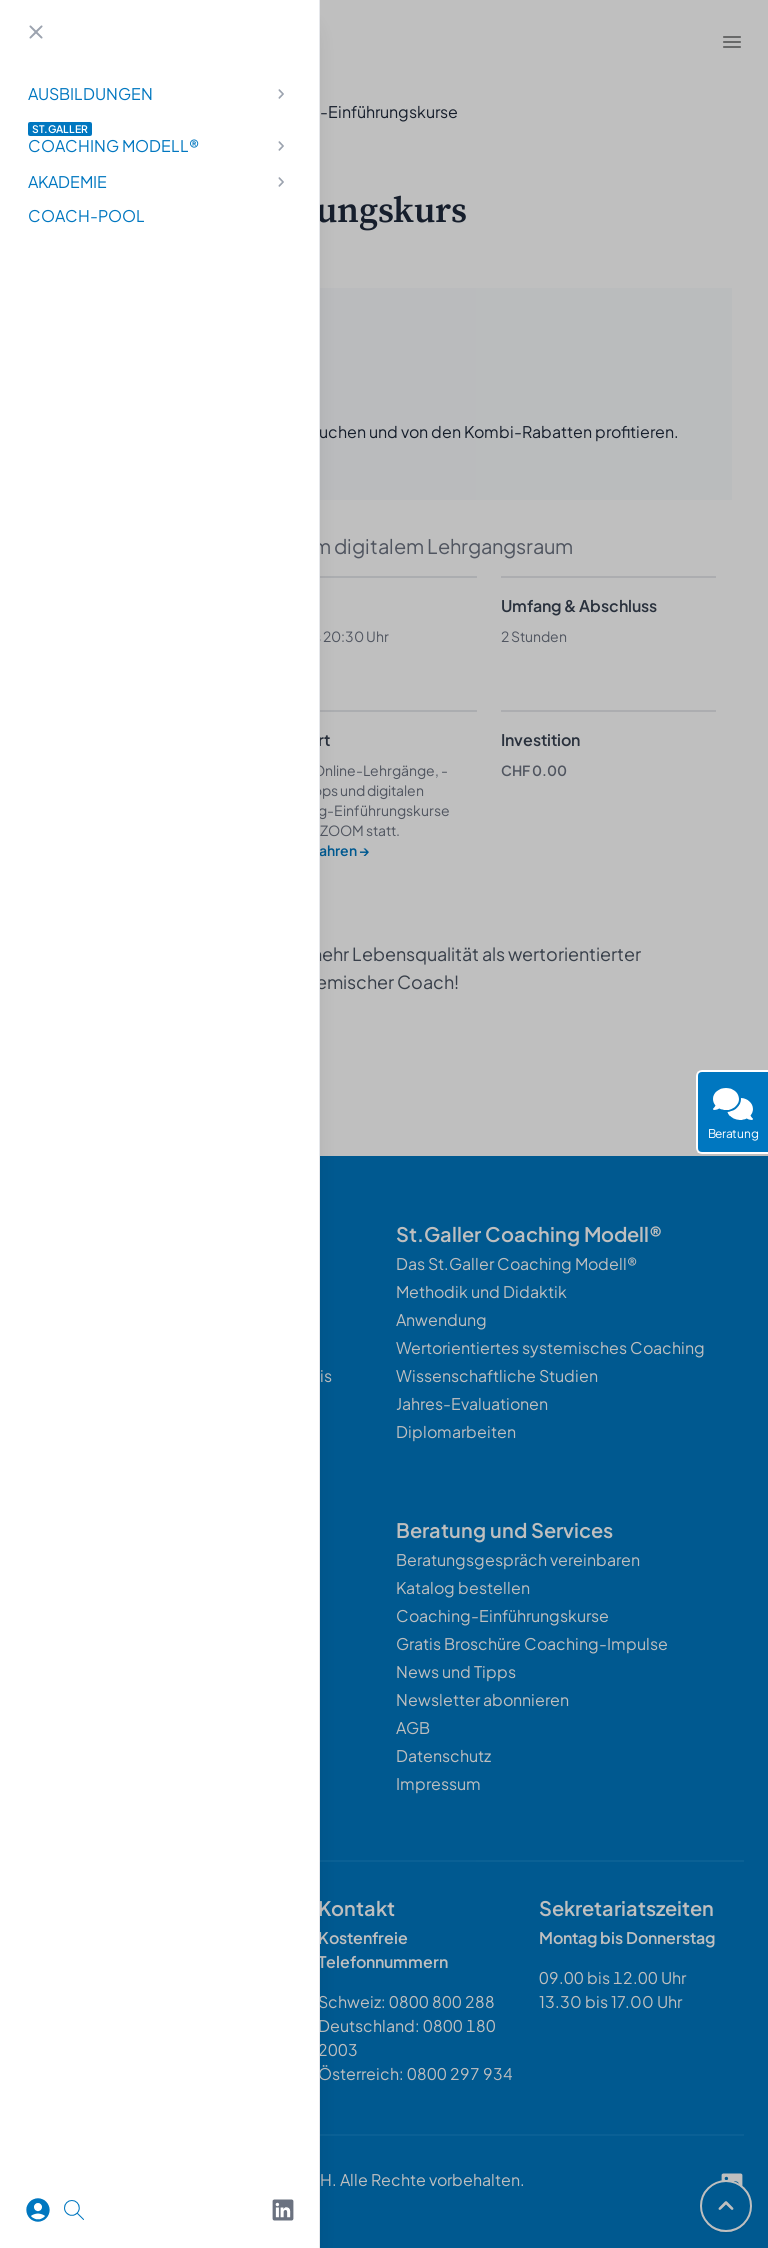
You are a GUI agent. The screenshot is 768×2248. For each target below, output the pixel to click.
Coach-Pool (86, 215)
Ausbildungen (159, 93)
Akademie (159, 181)
